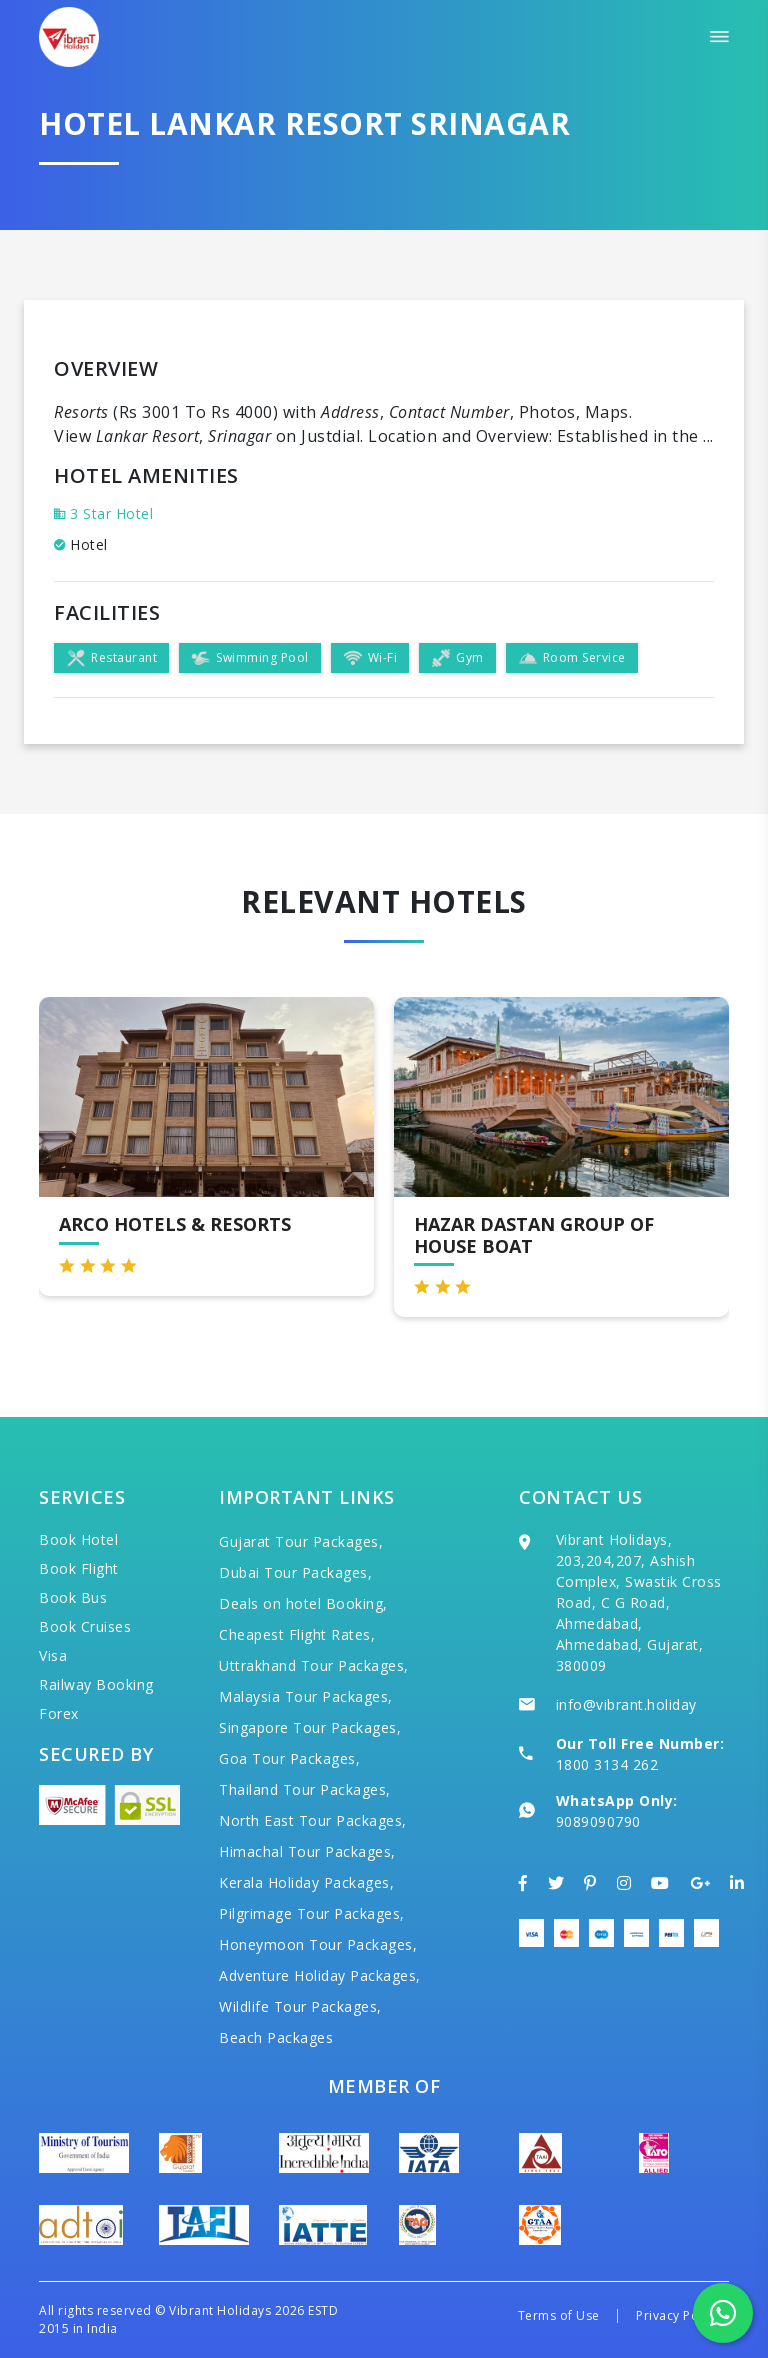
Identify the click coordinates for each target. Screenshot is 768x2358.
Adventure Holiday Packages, (320, 1975)
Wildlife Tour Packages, (300, 2006)
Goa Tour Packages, (289, 1758)
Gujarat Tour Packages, (301, 1541)
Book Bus (73, 1597)
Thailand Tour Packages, (305, 1789)
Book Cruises (85, 1626)
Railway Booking (96, 1684)
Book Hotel (78, 1539)
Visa (53, 1655)
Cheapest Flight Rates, (297, 1634)
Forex (59, 1713)
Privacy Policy (677, 2315)
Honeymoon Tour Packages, (318, 1944)
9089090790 (598, 1821)
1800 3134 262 (607, 1764)
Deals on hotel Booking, (303, 1603)
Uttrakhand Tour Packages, (314, 1665)
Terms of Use (559, 2315)
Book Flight (79, 1568)
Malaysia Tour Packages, (306, 1696)
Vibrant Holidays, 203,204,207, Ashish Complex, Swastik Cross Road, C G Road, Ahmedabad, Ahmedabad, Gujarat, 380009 (639, 1602)
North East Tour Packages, (313, 1820)
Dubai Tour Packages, (295, 1572)
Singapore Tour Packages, (310, 1727)
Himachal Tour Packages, (307, 1851)
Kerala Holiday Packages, (306, 1882)
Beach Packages (276, 2037)
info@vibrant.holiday (626, 1704)
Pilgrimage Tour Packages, (312, 1913)
